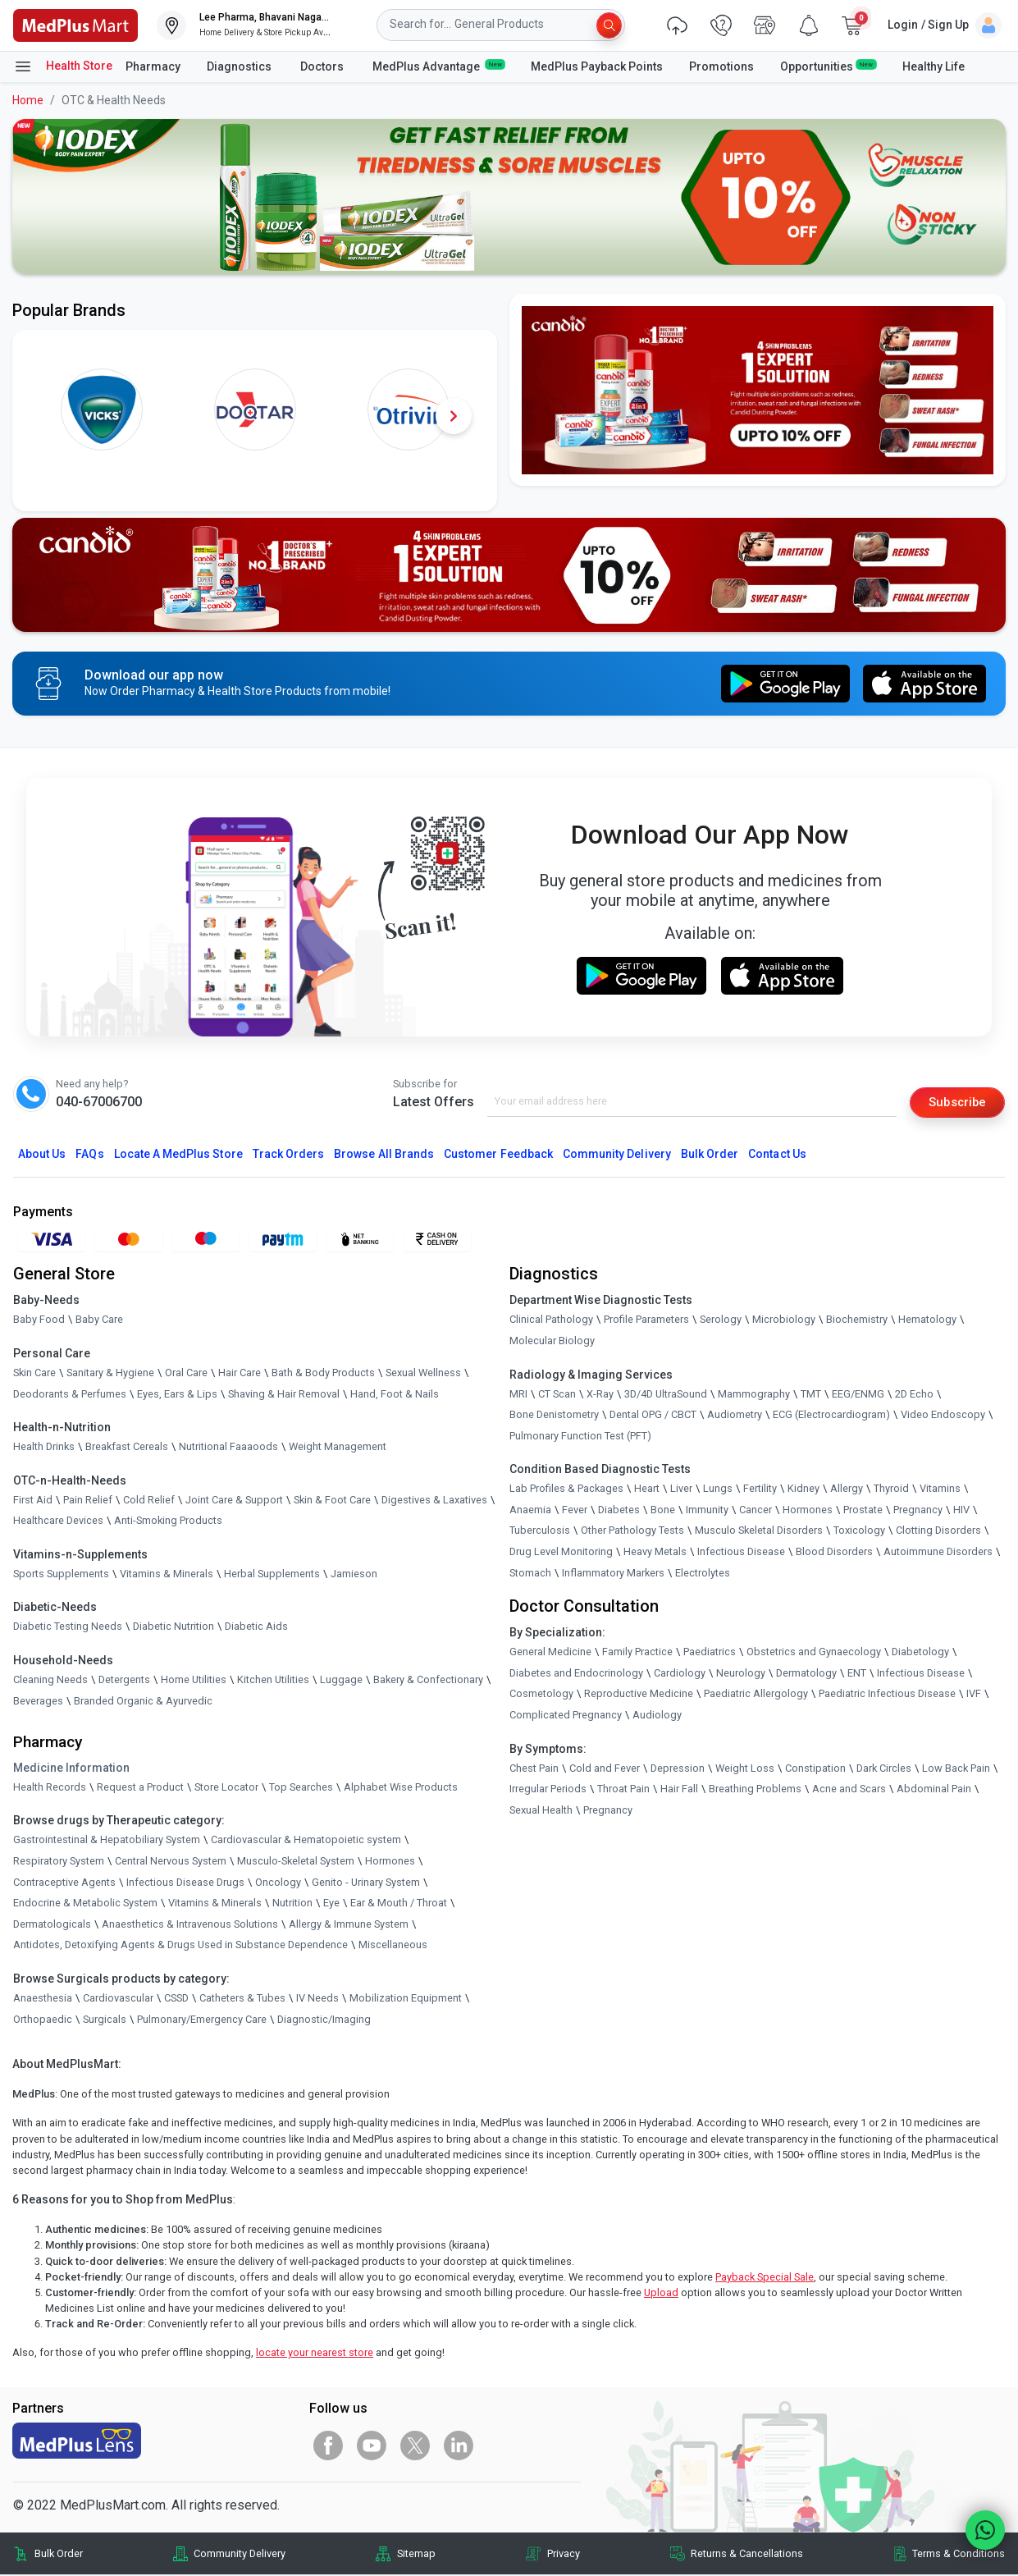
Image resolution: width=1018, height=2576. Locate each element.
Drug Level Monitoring (561, 1552)
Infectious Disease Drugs (185, 1883)
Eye (331, 1904)
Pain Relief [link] (87, 1500)
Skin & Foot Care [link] (332, 1500)
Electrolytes (702, 1573)
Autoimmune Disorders (938, 1552)
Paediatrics (709, 1653)
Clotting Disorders (938, 1532)
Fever (574, 1510)
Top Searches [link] (301, 1788)
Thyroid (891, 1490)
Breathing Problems (755, 1790)
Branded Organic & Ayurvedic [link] (143, 1701)
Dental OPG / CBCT (652, 1416)
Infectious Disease (741, 1552)
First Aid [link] (32, 1500)
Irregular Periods (548, 1790)
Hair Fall (679, 1790)
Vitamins (940, 1490)
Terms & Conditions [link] (958, 2555)
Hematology (927, 1321)
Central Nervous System (170, 1861)
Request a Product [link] (140, 1788)
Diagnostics (240, 66)
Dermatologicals (52, 1925)
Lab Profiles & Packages (566, 1490)
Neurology (740, 1674)
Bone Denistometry (554, 1416)
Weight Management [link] (337, 1448)
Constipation (815, 1769)
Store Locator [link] (226, 1788)
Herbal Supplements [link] (272, 1574)
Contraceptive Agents (64, 1883)
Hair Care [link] (239, 1373)
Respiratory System (58, 1861)
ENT (856, 1674)
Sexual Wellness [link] (423, 1373)
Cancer (755, 1510)
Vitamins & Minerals (215, 1904)
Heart (647, 1490)
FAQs (89, 1155)
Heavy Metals (655, 1552)
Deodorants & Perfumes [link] (69, 1395)
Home (27, 100)
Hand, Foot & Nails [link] (394, 1395)
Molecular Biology (552, 1341)
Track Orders (289, 1155)
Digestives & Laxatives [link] (434, 1500)
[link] (75, 24)
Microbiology (783, 1321)
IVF (973, 1695)
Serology (721, 1321)
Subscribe (954, 1102)
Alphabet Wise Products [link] (401, 1788)
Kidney (803, 1490)
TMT (811, 1395)
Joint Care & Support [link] (234, 1500)
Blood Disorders (834, 1552)
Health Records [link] (49, 1788)
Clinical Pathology (551, 1321)
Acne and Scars (849, 1790)
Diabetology (920, 1653)
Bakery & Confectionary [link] (428, 1680)
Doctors (323, 66)
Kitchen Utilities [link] (273, 1680)
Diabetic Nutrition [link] (173, 1628)
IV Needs (317, 1999)
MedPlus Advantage (438, 65)
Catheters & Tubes (242, 1999)
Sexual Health (541, 1811)
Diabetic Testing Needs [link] (67, 1628)
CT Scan (557, 1395)
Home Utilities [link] (193, 1680)
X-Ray (600, 1395)
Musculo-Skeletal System (295, 1861)
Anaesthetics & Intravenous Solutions (190, 1925)
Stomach (530, 1573)
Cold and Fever (604, 1769)
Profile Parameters (646, 1321)
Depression (678, 1769)
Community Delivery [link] (239, 2555)
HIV (961, 1510)
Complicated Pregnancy (565, 1715)
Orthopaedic (42, 2020)
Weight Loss (744, 1769)
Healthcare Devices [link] (58, 1522)
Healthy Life (933, 66)
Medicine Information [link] (71, 1768)
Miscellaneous (392, 1946)
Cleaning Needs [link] (50, 1680)
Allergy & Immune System (349, 1925)
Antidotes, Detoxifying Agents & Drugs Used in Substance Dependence (180, 1946)
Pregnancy (918, 1510)
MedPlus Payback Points (597, 66)
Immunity (707, 1510)
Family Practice (637, 1653)
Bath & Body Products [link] (323, 1373)
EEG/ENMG (858, 1395)
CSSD (176, 1999)
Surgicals (104, 2020)
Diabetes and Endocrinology (576, 1674)
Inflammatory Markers (613, 1573)
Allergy (846, 1490)
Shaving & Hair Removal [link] (284, 1395)
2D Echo (914, 1395)
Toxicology (859, 1532)
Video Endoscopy (943, 1416)
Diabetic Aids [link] (256, 1628)
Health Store (62, 66)
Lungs (718, 1490)
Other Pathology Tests (632, 1532)
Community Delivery (617, 1155)
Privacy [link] (563, 2555)
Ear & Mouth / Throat (398, 1904)
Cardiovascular (118, 1999)
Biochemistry (857, 1321)
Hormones (390, 1861)
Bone (663, 1510)
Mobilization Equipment (405, 1999)
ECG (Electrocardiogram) (831, 1416)
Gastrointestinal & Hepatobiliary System (106, 1841)
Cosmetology (541, 1695)
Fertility (760, 1490)
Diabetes (619, 1510)
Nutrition (292, 1904)
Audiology (657, 1715)
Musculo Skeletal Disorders (759, 1532)
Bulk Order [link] (58, 2555)
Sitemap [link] (416, 2555)
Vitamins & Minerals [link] (166, 1574)
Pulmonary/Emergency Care (202, 2020)
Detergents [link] (124, 1680)
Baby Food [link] (39, 1321)
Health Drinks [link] (44, 1448)
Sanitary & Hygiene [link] (110, 1373)
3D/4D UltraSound (665, 1395)
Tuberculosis (539, 1532)
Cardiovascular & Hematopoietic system (306, 1841)
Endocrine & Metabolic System (85, 1904)
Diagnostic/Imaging (324, 2020)
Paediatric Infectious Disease (887, 1695)
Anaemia (530, 1510)
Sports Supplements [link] (61, 1574)
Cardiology (679, 1674)
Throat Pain (623, 1790)
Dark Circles (883, 1769)
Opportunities (827, 65)
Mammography (754, 1395)
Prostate (863, 1510)
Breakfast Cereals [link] (126, 1448)
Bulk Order (709, 1155)
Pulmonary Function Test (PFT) (580, 1436)
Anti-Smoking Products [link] (168, 1522)
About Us (42, 1155)
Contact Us (777, 1155)
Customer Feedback (498, 1155)
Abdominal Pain (934, 1790)
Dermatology (806, 1674)
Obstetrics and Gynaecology (813, 1653)
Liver (681, 1490)
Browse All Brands (384, 1155)
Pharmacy (153, 66)
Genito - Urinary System (366, 1883)
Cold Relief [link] (149, 1500)
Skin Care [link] (34, 1373)
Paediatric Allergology (756, 1695)
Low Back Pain (956, 1769)
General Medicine (550, 1653)
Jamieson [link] (354, 1574)
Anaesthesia (42, 1999)
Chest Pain (534, 1769)
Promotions (721, 66)
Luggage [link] (341, 1680)
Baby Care (99, 1321)
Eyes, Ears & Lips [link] (177, 1395)
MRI (518, 1395)
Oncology (278, 1883)
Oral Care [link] (186, 1373)
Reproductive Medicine (638, 1695)
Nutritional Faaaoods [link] (228, 1448)
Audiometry (734, 1416)
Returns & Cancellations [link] (747, 2555)
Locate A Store (178, 1155)
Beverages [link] (38, 1701)
